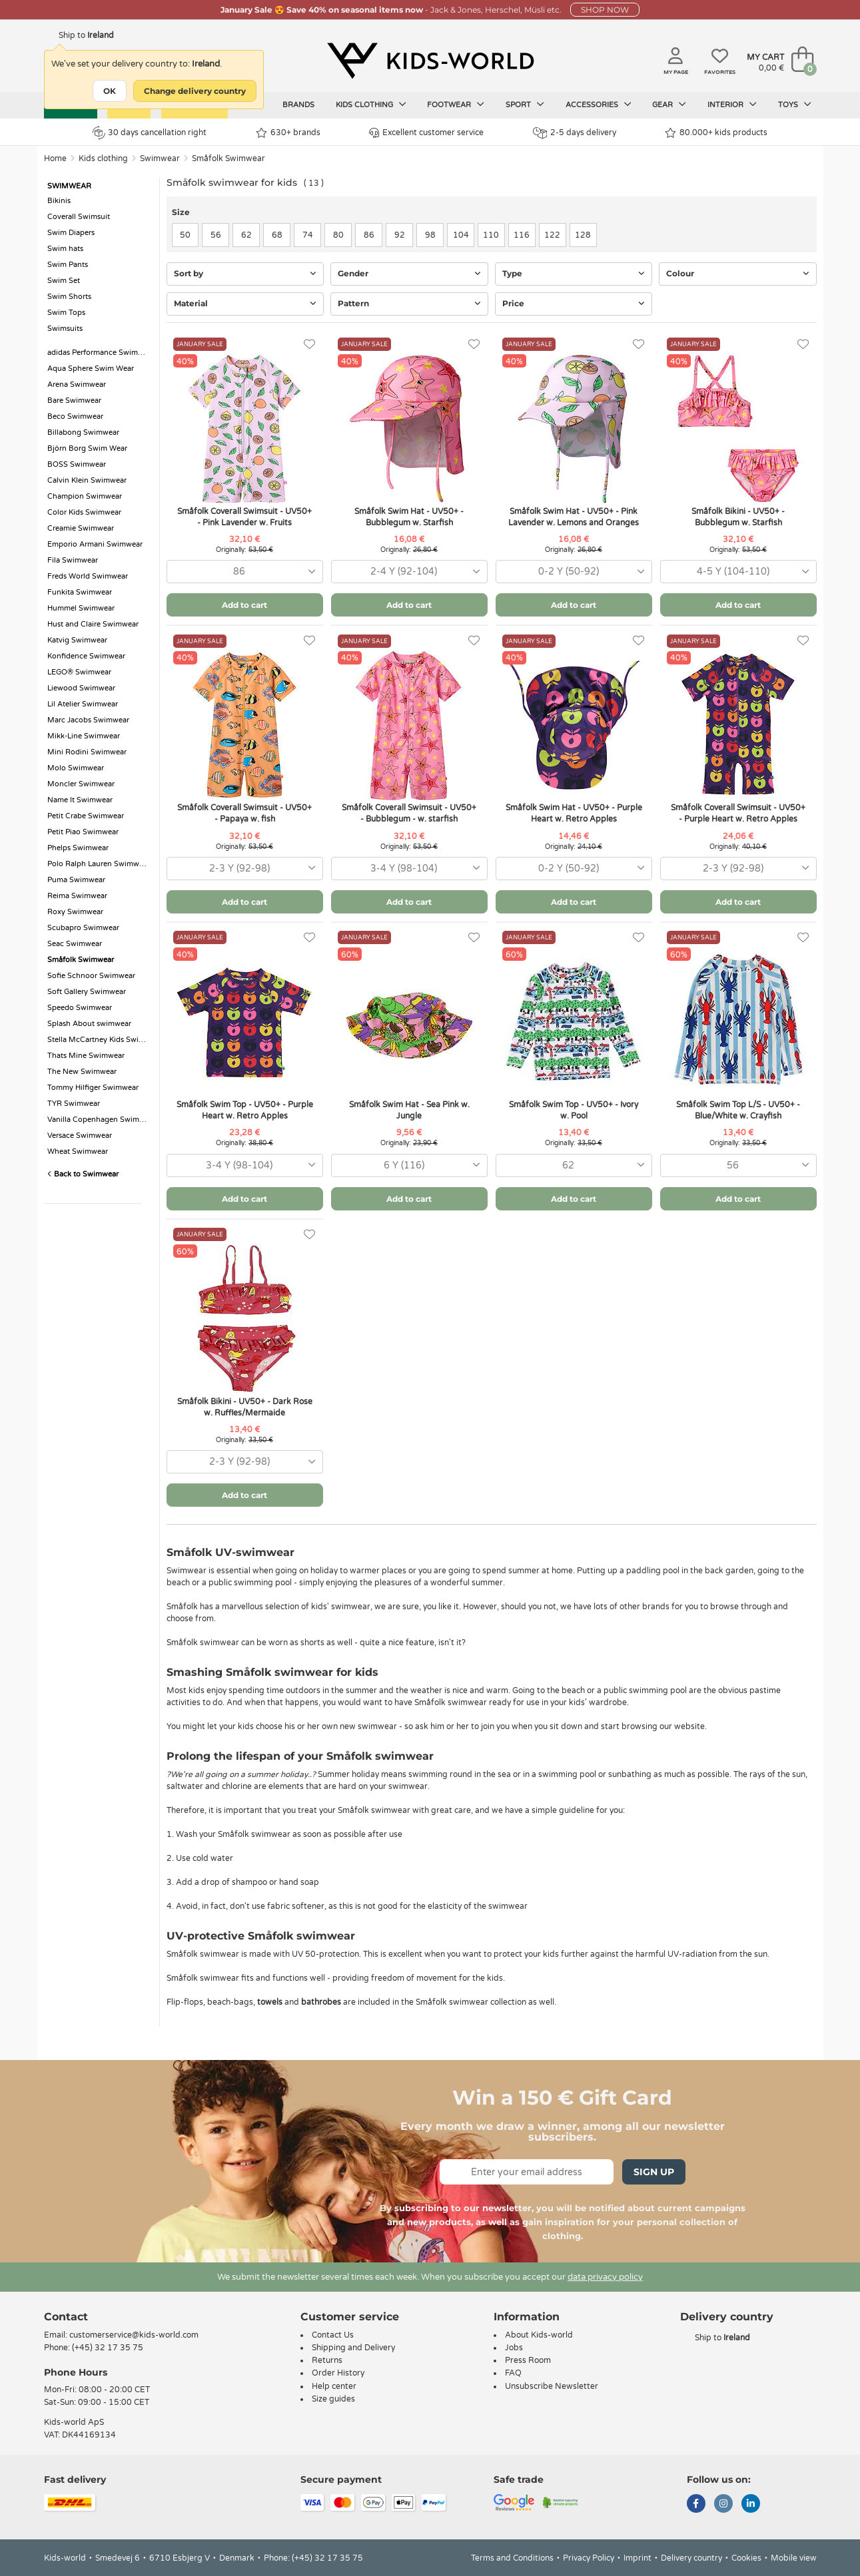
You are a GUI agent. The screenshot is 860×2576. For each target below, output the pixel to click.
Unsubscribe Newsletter (551, 2386)
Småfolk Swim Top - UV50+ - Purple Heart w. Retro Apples (245, 1110)
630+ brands (288, 133)
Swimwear (160, 158)
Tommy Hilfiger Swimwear (93, 1087)
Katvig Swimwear (77, 640)
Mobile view (794, 2558)
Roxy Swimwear (75, 911)
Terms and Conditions (512, 2558)
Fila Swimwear (72, 560)
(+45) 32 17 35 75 (107, 2347)
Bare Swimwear (74, 400)
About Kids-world (539, 2335)
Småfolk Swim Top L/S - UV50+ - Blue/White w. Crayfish (738, 1110)
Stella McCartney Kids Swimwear (100, 1039)
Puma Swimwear (76, 880)
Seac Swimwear (74, 943)
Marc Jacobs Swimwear (88, 720)
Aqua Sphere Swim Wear (90, 368)
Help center (334, 2386)
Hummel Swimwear (81, 608)
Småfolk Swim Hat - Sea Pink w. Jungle (409, 1110)
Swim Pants (67, 264)
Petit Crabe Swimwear (85, 816)
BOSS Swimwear (76, 464)
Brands (298, 105)
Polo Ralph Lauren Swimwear (98, 864)
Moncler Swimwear (81, 784)
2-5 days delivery (574, 132)
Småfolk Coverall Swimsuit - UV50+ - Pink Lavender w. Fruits (244, 517)
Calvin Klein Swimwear (87, 480)
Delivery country (691, 2558)
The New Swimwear (82, 1071)
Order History (338, 2373)
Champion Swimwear (84, 496)
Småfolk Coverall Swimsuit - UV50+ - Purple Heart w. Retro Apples (738, 813)
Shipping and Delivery (353, 2347)
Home (55, 158)
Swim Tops (66, 312)
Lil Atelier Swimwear (82, 704)
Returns (327, 2360)
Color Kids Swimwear (84, 512)
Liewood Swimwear (81, 688)
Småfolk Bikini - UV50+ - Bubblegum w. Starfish (738, 517)
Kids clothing (371, 104)
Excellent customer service (426, 133)
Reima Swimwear (77, 896)
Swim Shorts (69, 296)
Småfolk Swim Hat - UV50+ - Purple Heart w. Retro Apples (574, 813)
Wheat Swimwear (77, 1151)
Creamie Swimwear (80, 528)
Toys (794, 104)
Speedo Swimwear (79, 1007)
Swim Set (63, 280)
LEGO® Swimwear (79, 672)
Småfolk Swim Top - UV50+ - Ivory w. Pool (573, 1110)
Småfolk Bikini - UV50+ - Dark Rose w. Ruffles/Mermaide (244, 1407)
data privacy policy (605, 2277)
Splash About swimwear (89, 1023)
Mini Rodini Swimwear (87, 752)
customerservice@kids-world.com (134, 2335)
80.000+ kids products (716, 133)
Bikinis (59, 200)
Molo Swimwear (75, 768)
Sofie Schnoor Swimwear (91, 975)
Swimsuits (65, 328)
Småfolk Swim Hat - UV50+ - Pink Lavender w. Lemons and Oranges (573, 517)
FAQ (513, 2373)
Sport (525, 104)
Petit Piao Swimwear (83, 832)
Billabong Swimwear (83, 432)
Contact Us (333, 2335)
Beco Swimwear (75, 416)
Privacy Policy (588, 2558)
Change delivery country (195, 91)
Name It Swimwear (80, 800)
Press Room (528, 2360)
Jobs (514, 2347)
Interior (732, 104)
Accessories (599, 104)
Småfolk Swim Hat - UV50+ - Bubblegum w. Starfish (409, 517)
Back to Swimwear (83, 1174)
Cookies (746, 2558)
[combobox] (245, 571)
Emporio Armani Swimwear (95, 544)
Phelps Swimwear (78, 848)
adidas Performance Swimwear (100, 352)
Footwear (455, 104)
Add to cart (244, 605)
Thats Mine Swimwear (86, 1055)
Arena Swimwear (76, 384)
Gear (669, 104)
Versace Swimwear (79, 1135)
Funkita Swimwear (79, 592)
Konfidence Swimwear (86, 656)
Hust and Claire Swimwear (93, 624)
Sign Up (654, 2172)
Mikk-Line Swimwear (83, 736)
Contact (66, 2316)
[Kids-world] (430, 61)
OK (109, 91)
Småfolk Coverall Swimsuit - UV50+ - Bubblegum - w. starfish (409, 813)
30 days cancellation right (150, 132)
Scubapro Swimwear (83, 927)
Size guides (333, 2399)
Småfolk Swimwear (228, 158)
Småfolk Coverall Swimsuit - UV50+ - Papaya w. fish (244, 813)
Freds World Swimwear (87, 576)
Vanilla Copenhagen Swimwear (100, 1119)
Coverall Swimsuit (78, 216)
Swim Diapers (71, 232)
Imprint (637, 2558)
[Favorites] (309, 345)
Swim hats (65, 248)
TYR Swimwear (73, 1103)
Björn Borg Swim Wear (87, 448)
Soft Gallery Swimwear (86, 991)
